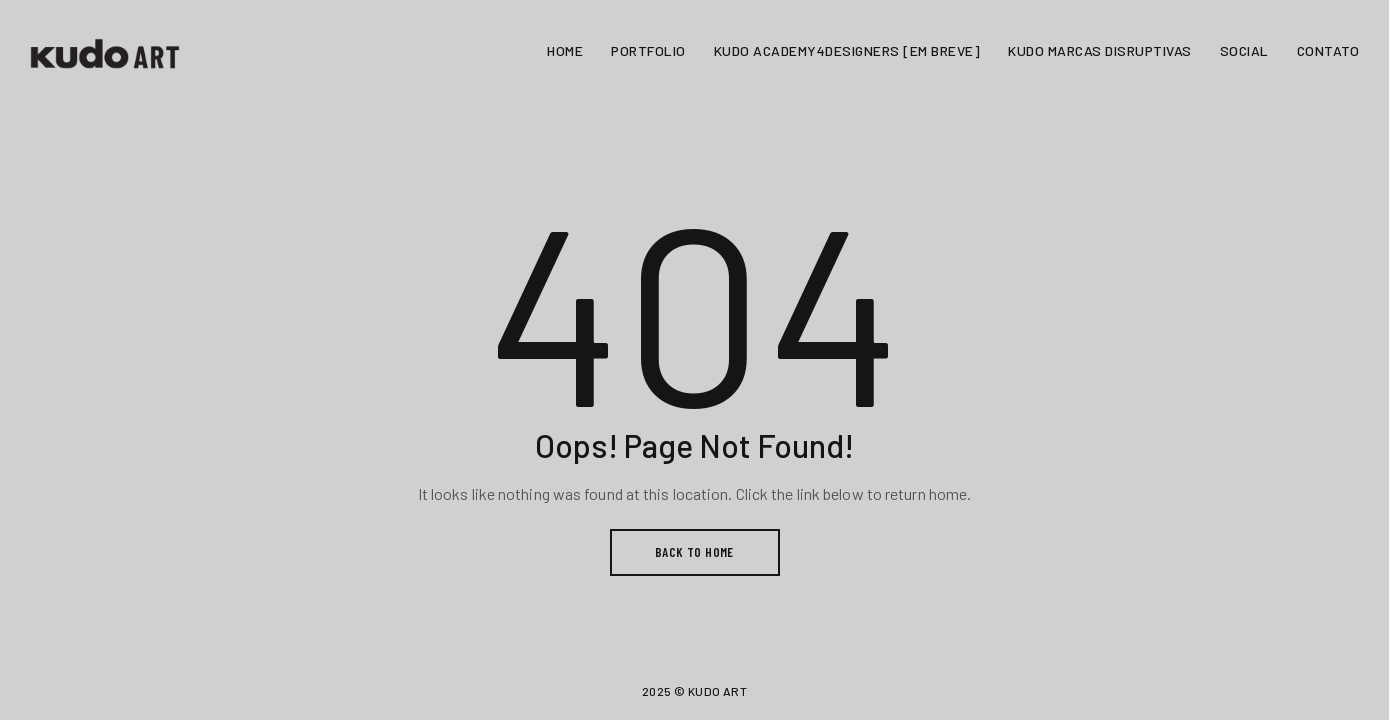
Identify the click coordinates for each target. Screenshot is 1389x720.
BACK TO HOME (694, 552)
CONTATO (1328, 50)
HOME (565, 50)
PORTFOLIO (648, 50)
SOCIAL (1244, 50)
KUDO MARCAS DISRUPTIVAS (1100, 50)
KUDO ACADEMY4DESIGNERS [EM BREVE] (847, 50)
